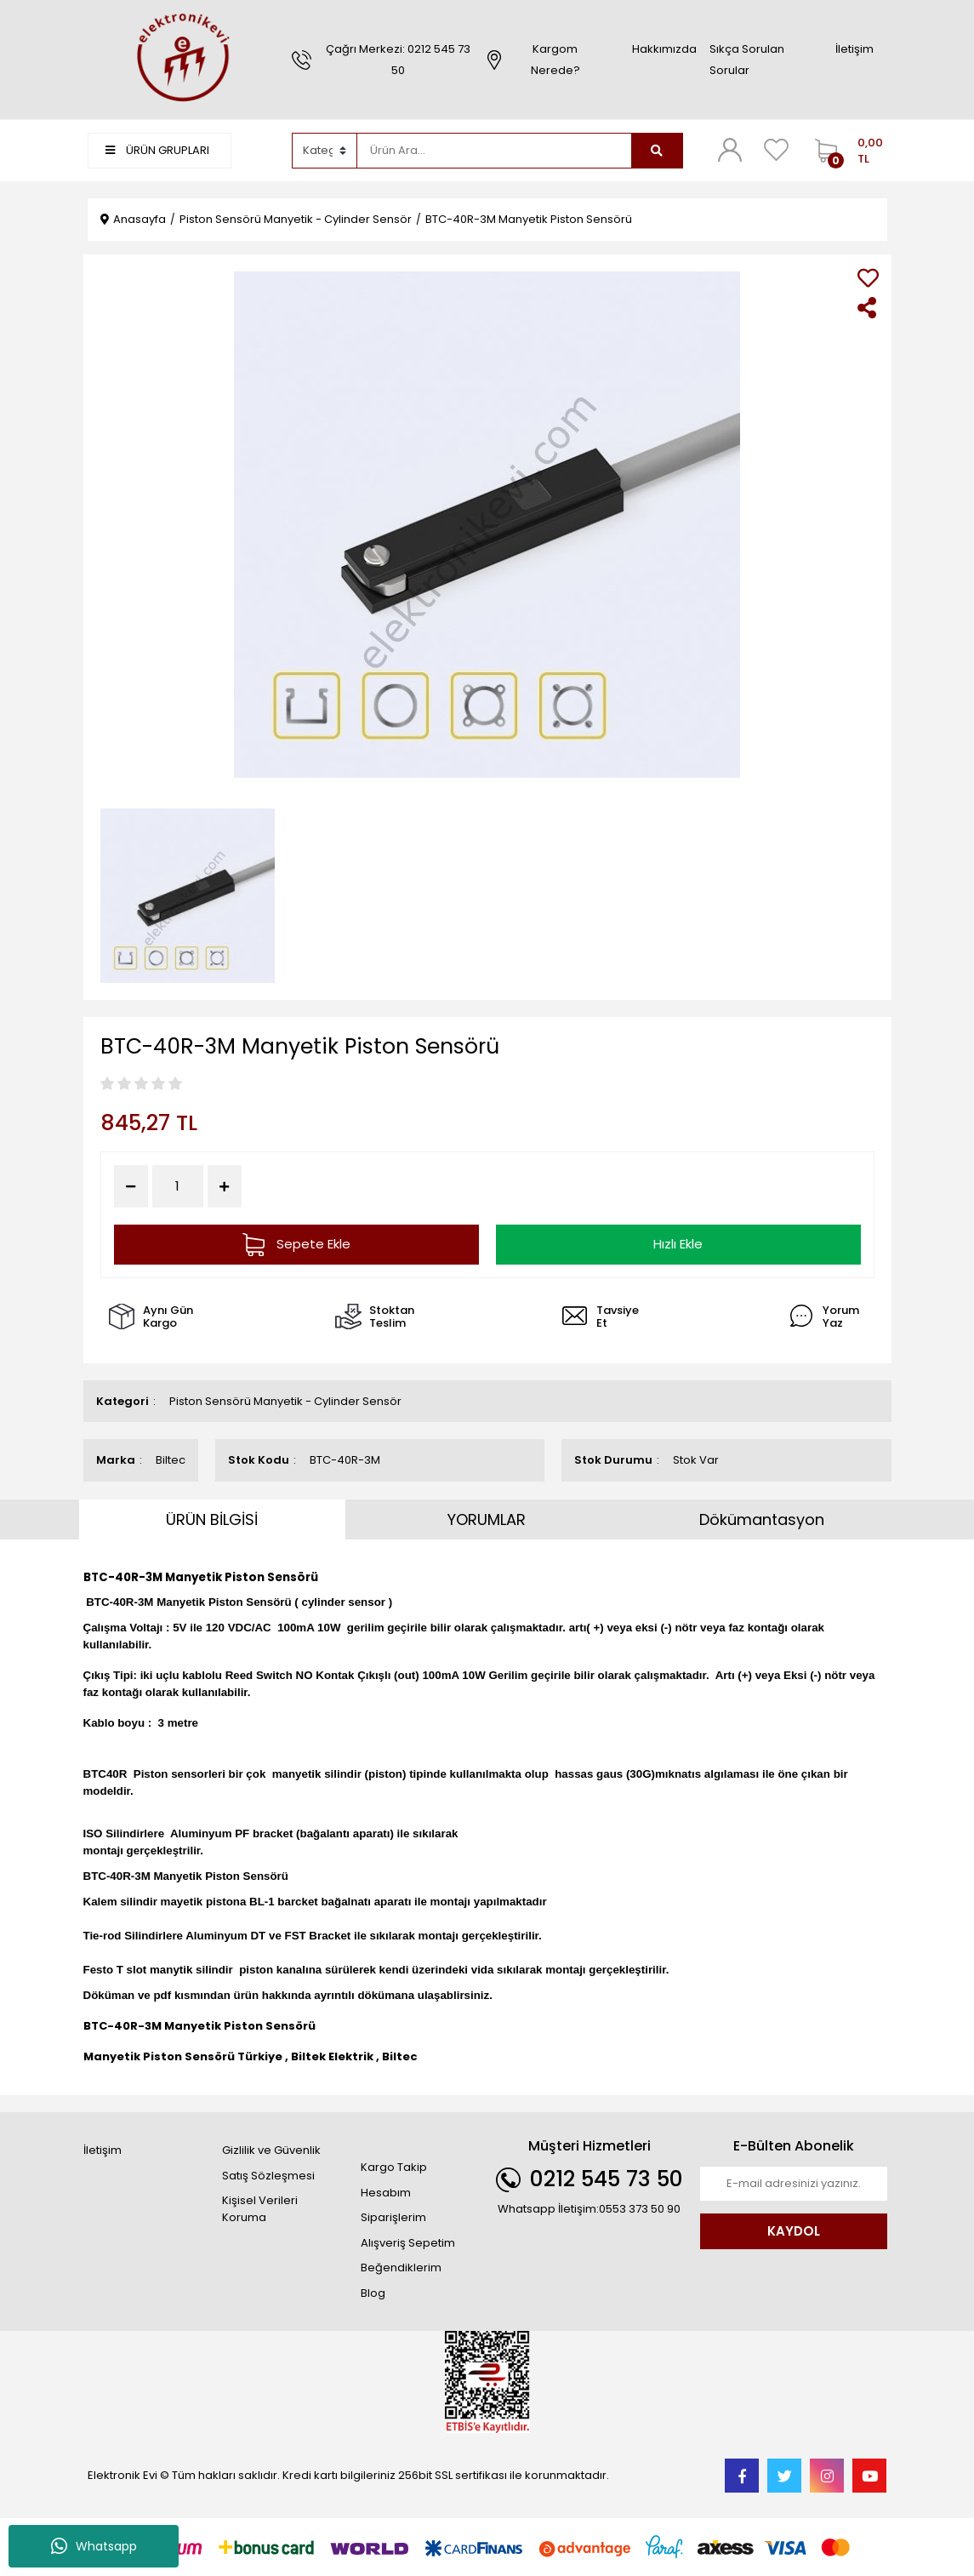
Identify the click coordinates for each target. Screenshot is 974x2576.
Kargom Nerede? (555, 59)
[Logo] (181, 59)
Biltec (170, 1460)
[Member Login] (730, 150)
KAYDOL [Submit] (793, 2231)
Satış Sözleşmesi (268, 2176)
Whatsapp (94, 2546)
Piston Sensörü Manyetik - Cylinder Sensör (285, 1401)
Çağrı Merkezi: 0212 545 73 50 (398, 59)
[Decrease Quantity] (131, 1186)
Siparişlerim (393, 2217)
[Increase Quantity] (225, 1186)
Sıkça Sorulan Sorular (746, 59)
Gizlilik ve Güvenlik (271, 2150)
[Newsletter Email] (793, 2184)
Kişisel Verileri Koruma (260, 2208)
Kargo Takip (394, 2167)
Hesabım (386, 2193)
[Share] (868, 307)
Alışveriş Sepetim (408, 2243)
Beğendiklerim (401, 2267)
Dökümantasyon (761, 1519)
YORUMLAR (486, 1519)
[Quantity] (177, 1186)
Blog (373, 2293)
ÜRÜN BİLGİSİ (212, 1519)
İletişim (854, 49)
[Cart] (846, 150)
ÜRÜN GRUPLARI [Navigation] (157, 150)
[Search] (494, 151)
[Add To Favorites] (868, 277)
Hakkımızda (664, 49)
